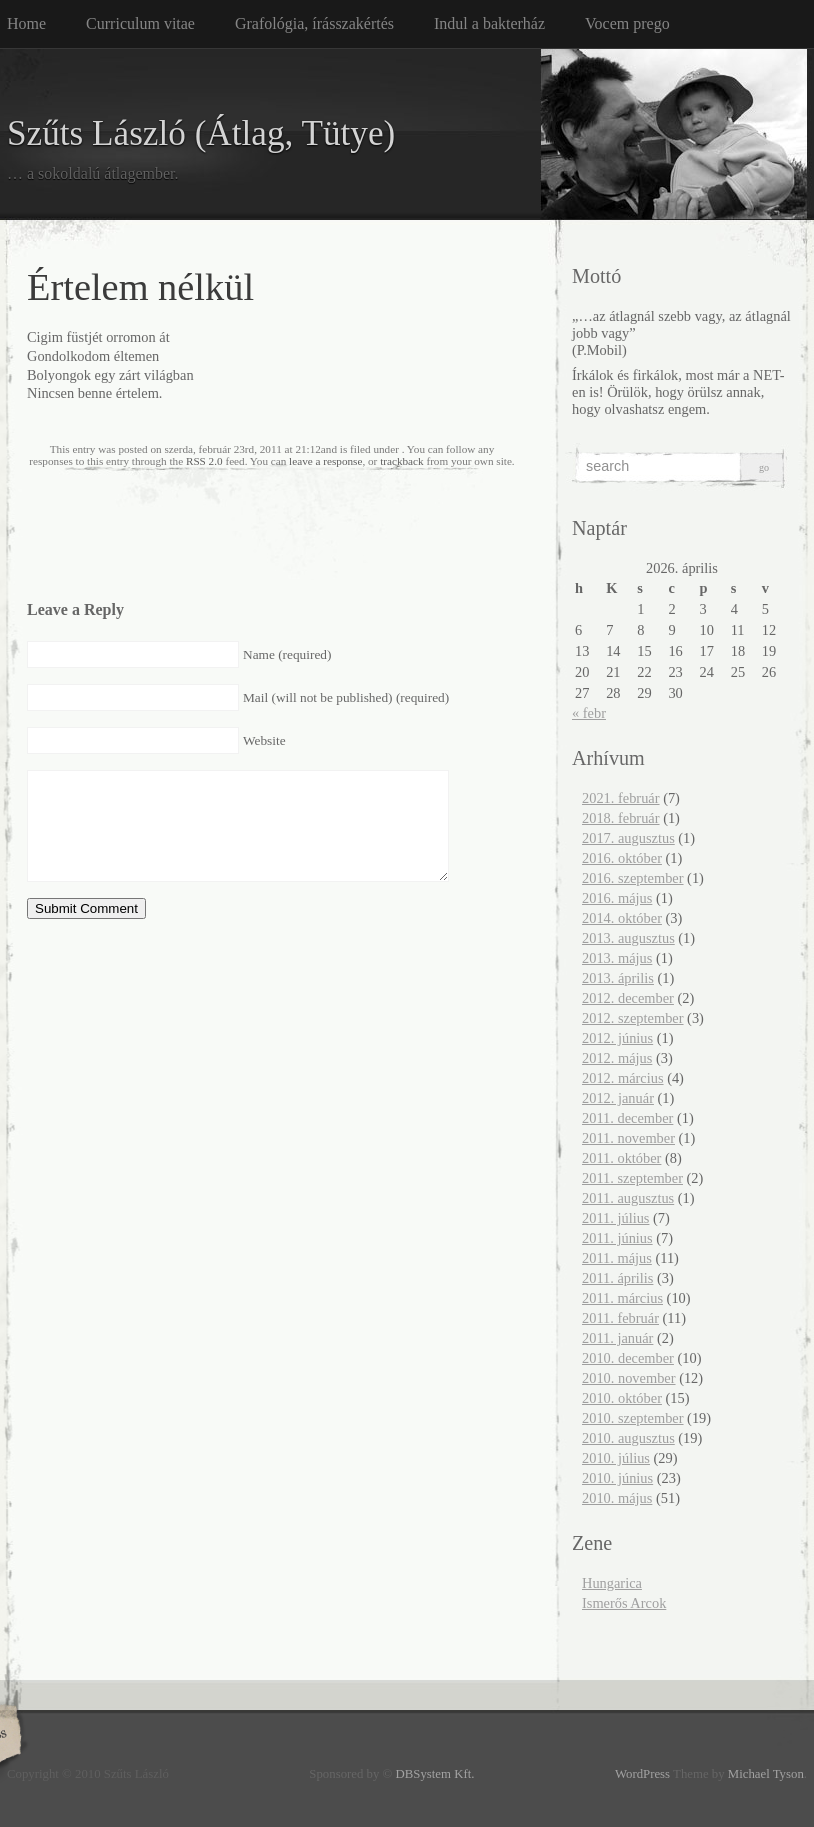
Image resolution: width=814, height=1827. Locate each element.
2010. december (628, 1358)
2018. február (621, 818)
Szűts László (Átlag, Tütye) (201, 133)
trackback (401, 461)
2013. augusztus (628, 938)
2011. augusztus (628, 1198)
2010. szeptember (633, 1418)
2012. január (618, 1098)
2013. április (618, 978)
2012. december (628, 998)
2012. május (617, 1058)
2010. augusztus (628, 1438)
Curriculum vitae (140, 23)
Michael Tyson (766, 1774)
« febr (589, 713)
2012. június (617, 1038)
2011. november (628, 1138)
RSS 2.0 (204, 461)
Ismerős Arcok (624, 1603)
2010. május (617, 1498)
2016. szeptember (633, 878)
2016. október (622, 858)
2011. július (615, 1218)
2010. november (629, 1378)
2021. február (621, 798)
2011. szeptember (632, 1178)
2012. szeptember (633, 1018)
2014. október (622, 918)
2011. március (622, 1298)
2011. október (621, 1158)
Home (26, 23)
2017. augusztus (628, 838)
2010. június (617, 1478)
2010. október (622, 1398)
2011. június (617, 1238)
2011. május (617, 1258)
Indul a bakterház (489, 23)
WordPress (642, 1774)
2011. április (617, 1278)
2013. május (617, 958)
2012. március (623, 1078)
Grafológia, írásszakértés (314, 23)
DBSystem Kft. (435, 1774)
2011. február (620, 1318)
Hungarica (612, 1583)
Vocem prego (627, 23)
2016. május (617, 898)
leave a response (325, 461)
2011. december (627, 1118)
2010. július (616, 1458)
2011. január (617, 1338)
